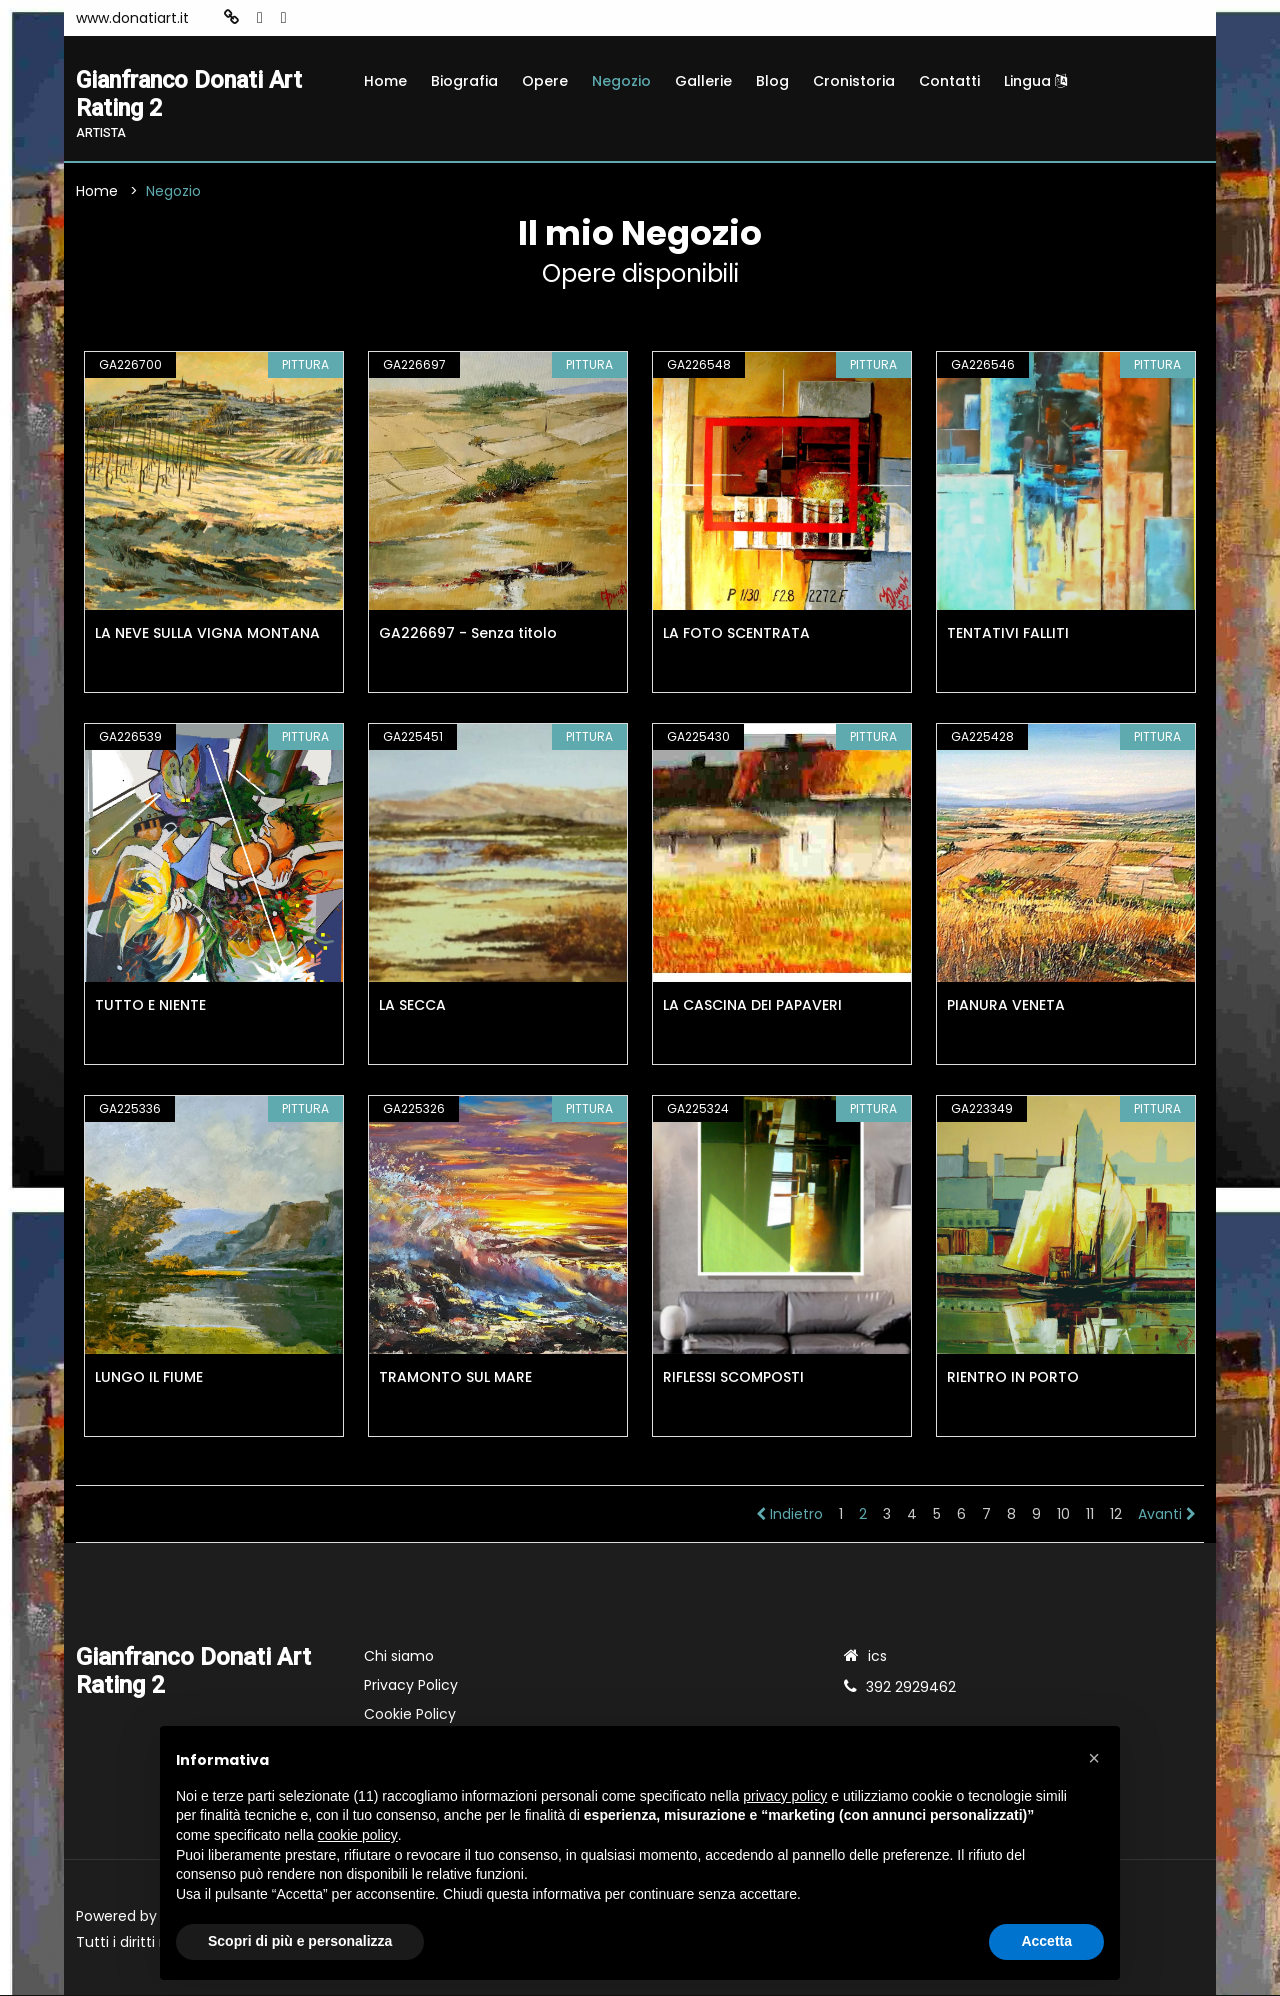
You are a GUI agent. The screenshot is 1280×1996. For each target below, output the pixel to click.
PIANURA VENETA (1006, 1006)
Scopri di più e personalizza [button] (300, 1941)
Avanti (1167, 1515)
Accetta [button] (1046, 1941)
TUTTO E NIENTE (150, 1006)
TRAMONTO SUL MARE (455, 1378)
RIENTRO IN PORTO (1013, 1378)
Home (385, 81)
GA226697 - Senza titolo (468, 634)
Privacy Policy (411, 1686)
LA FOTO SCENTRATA (736, 634)
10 (1063, 1515)
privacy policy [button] (785, 1796)
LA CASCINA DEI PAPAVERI (752, 1006)
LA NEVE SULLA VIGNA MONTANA (207, 634)
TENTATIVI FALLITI (1008, 634)
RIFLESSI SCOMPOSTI (733, 1378)
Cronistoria (854, 81)
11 (1090, 1515)
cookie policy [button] (358, 1835)
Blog (772, 81)
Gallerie (703, 81)
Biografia (464, 81)
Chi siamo (399, 1657)
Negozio (621, 81)
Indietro (789, 1515)
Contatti (949, 81)
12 (1116, 1515)
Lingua (1035, 81)
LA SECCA (412, 1006)
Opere (545, 81)
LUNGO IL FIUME (149, 1378)
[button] (1094, 1758)
